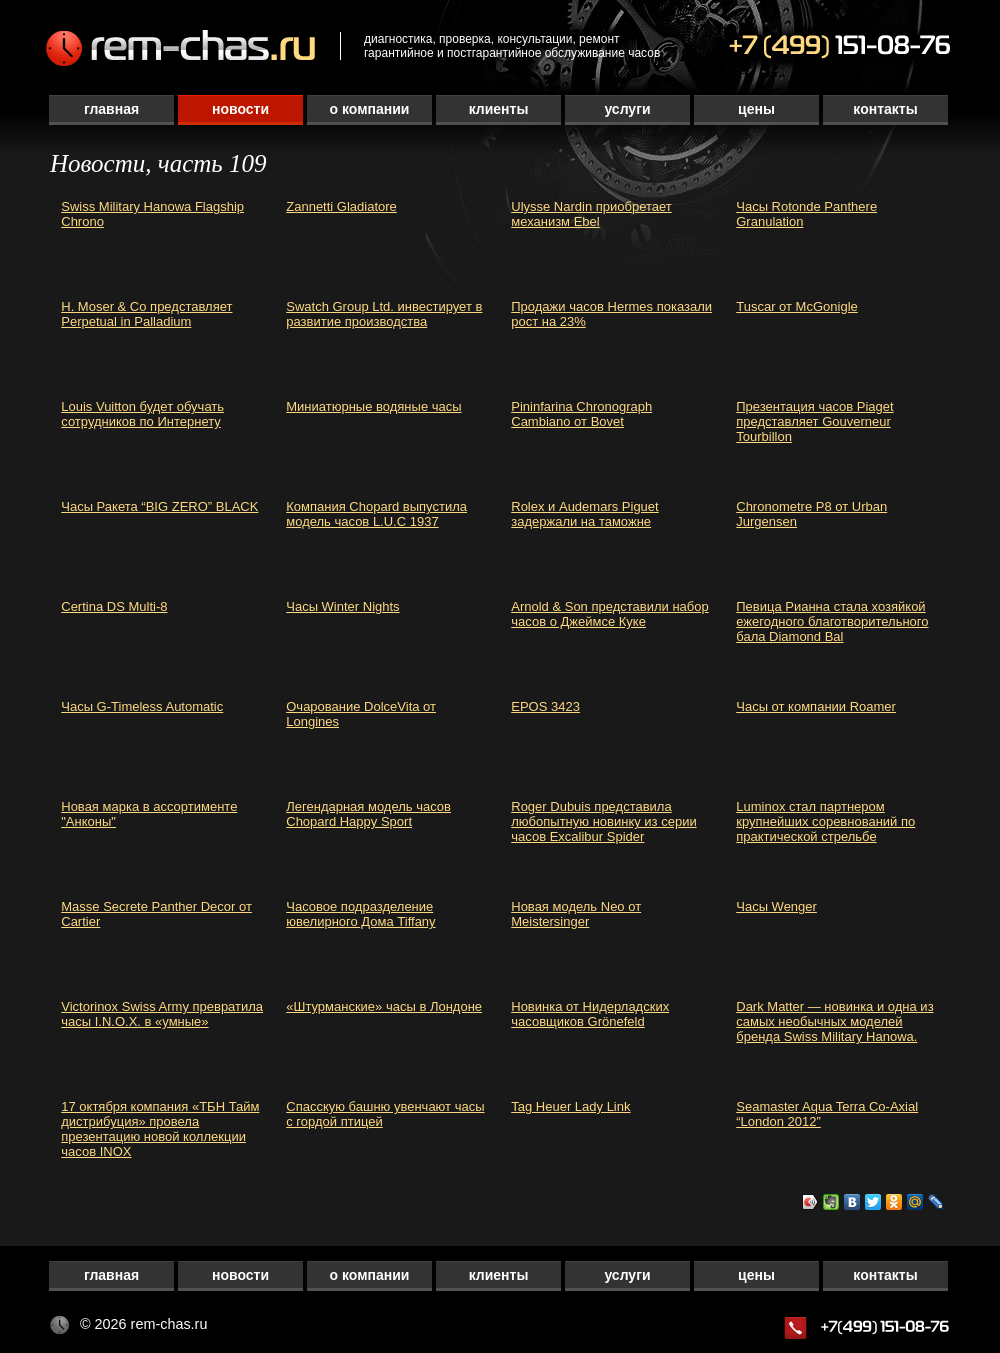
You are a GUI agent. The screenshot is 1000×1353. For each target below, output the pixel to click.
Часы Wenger (776, 906)
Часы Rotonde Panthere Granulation (806, 214)
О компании (370, 109)
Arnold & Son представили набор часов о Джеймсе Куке (610, 614)
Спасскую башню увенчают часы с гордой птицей (385, 1114)
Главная (111, 109)
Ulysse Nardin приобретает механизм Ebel (591, 214)
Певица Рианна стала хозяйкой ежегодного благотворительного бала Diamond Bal (832, 621)
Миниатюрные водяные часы (373, 406)
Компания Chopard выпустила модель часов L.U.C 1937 (376, 514)
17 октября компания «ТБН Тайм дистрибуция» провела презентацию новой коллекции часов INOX (160, 1129)
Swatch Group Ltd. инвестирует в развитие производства (384, 314)
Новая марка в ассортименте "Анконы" (149, 814)
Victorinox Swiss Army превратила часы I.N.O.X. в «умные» (162, 1014)
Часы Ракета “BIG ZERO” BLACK (159, 506)
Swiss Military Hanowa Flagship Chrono (152, 214)
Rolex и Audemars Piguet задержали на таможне (584, 514)
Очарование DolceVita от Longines (361, 714)
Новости (240, 109)
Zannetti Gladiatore (341, 206)
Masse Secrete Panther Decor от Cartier (156, 914)
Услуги (627, 109)
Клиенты (499, 109)
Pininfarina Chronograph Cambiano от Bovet (581, 414)
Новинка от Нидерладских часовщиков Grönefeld (590, 1014)
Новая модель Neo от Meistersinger (576, 914)
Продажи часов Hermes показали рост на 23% (611, 314)
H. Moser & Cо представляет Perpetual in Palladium (146, 314)
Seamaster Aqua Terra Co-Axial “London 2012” (827, 1114)
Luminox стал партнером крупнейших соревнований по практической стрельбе (825, 821)
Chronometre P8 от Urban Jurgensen (811, 514)
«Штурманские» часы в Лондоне (384, 1006)
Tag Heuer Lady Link (570, 1106)
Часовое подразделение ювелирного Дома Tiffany (360, 914)
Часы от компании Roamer (816, 706)
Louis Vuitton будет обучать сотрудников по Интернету (142, 414)
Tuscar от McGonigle (797, 306)
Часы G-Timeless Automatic (142, 706)
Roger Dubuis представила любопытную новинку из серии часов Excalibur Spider (603, 821)
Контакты (885, 109)
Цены (756, 109)
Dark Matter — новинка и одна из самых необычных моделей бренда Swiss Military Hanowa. (834, 1021)
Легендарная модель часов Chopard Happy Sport (368, 814)
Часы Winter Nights (342, 606)
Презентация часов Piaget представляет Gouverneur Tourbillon (814, 421)
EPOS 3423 (545, 706)
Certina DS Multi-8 (114, 606)
